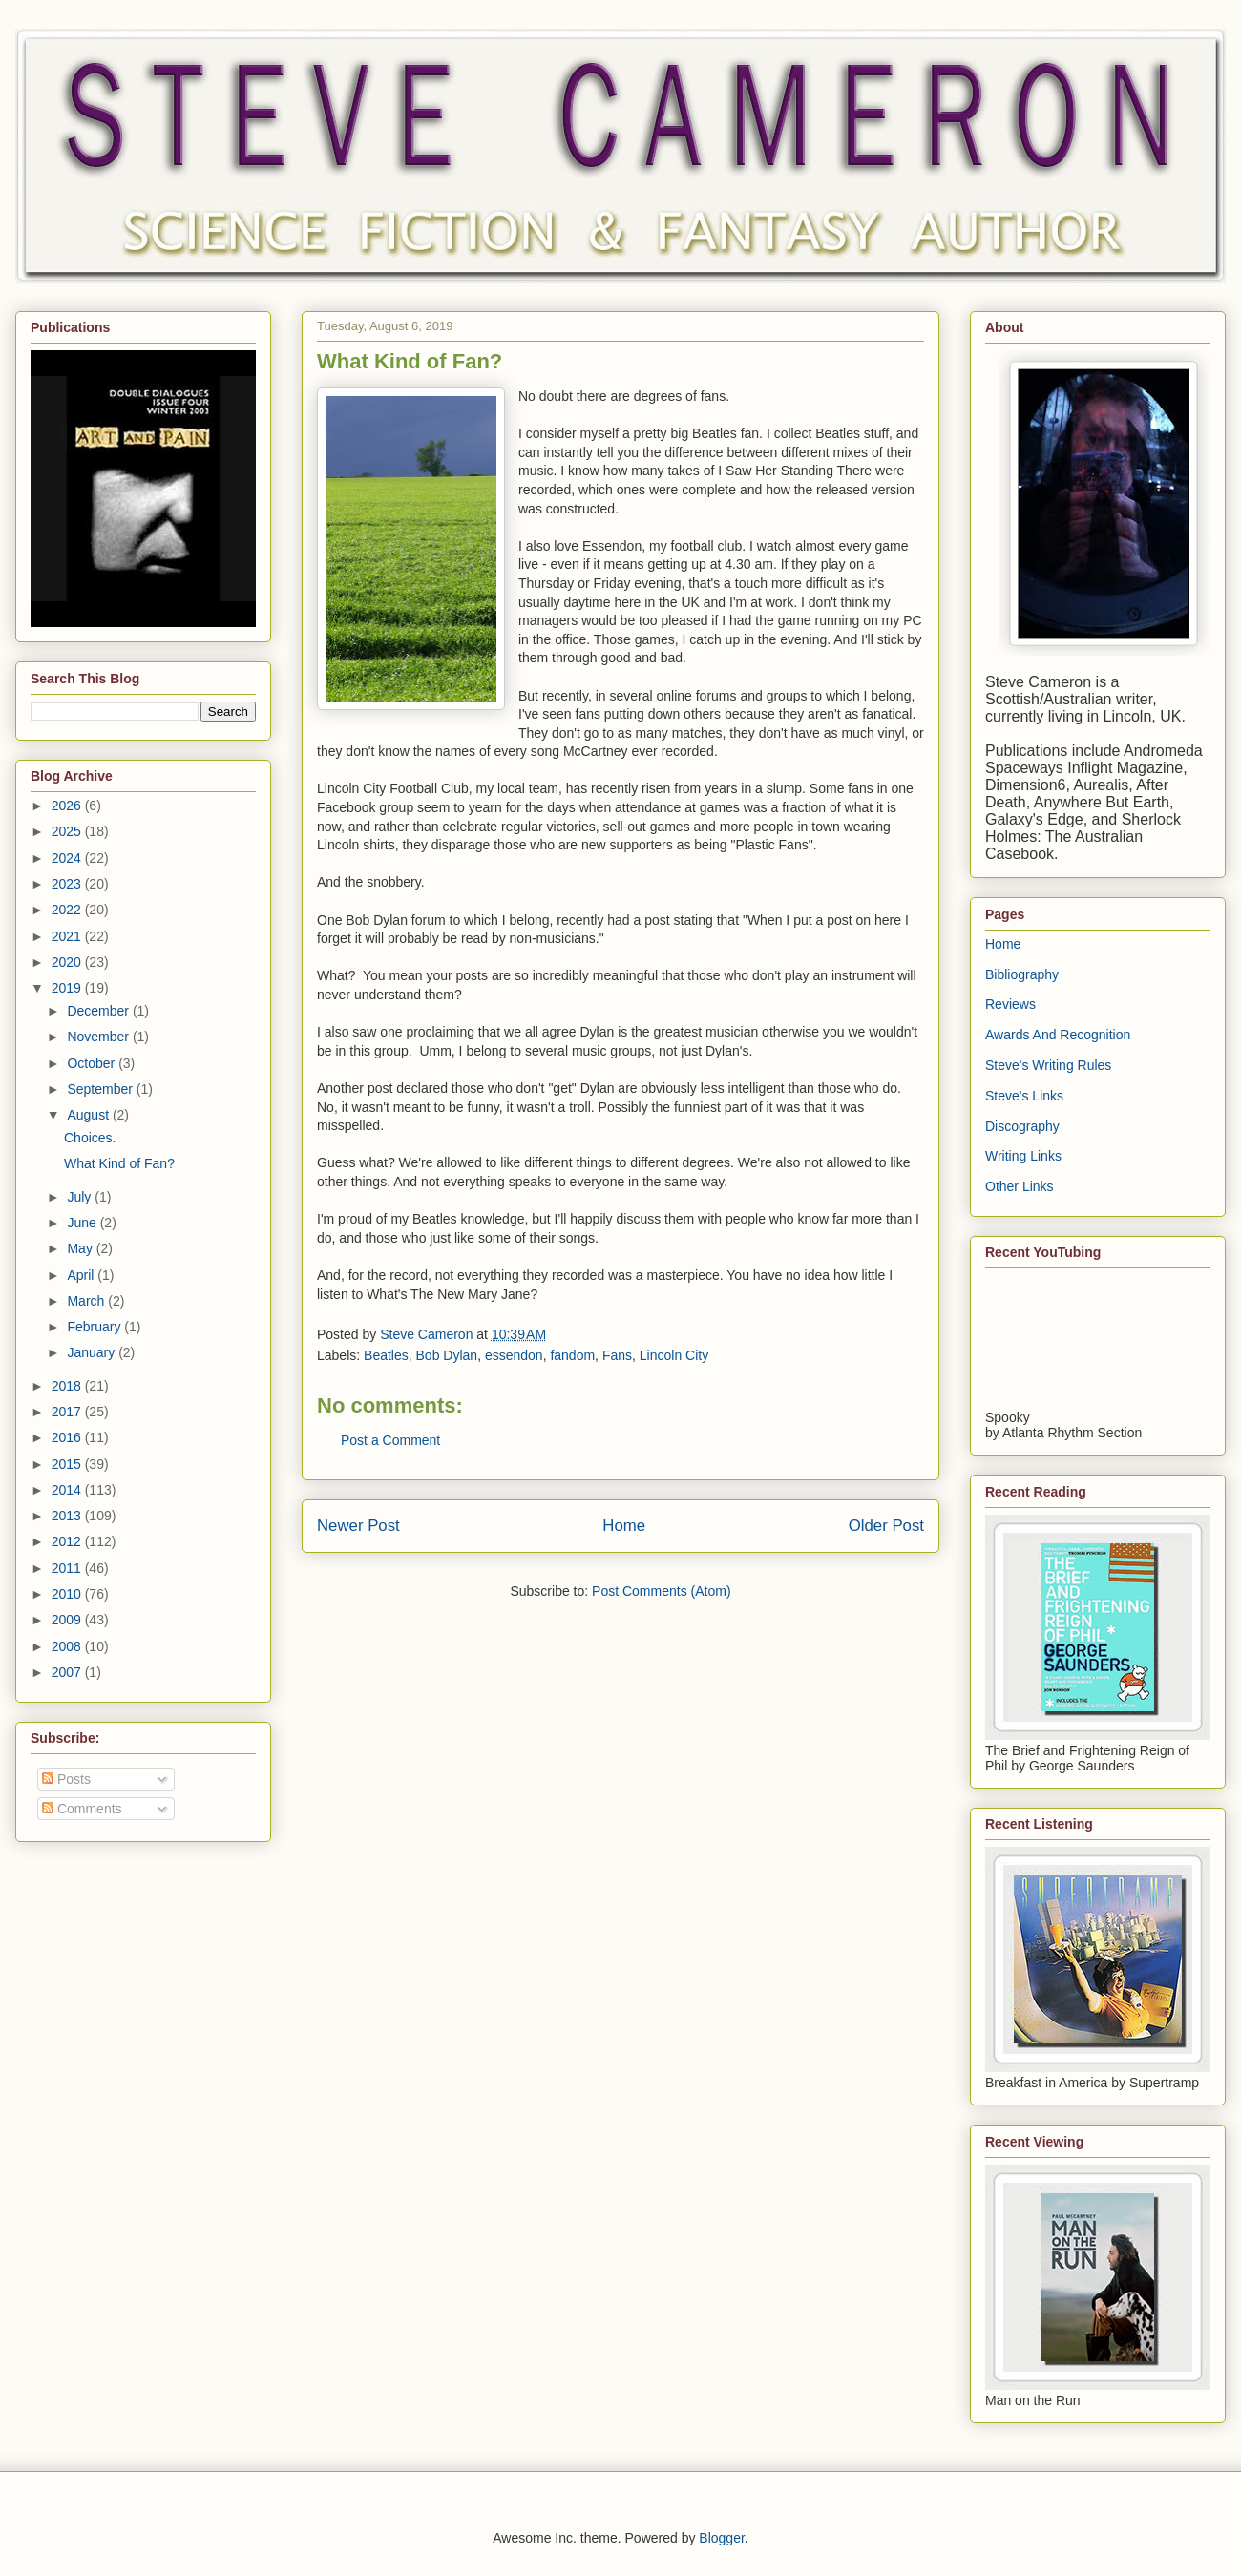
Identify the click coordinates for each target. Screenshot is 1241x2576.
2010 (68, 1594)
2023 (68, 883)
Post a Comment (390, 1440)
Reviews (1010, 1004)
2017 (68, 1411)
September (101, 1089)
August (89, 1114)
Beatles (386, 1355)
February (95, 1326)
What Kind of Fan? (119, 1163)
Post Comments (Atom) (661, 1591)
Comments (82, 1808)
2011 (68, 1568)
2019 (68, 987)
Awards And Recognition (1057, 1034)
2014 (68, 1489)
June (83, 1222)
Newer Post (358, 1526)
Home (623, 1526)
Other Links (1019, 1186)
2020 (68, 962)
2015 (68, 1464)
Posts (66, 1779)
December (99, 1010)
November (99, 1036)
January (92, 1352)
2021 (68, 936)
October (92, 1063)
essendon (514, 1355)
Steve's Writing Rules (1048, 1065)
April (82, 1275)
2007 (68, 1672)
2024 (68, 858)
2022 (68, 909)
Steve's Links (1024, 1095)
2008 (68, 1646)
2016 (68, 1437)
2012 (68, 1541)
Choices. (90, 1137)
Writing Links (1023, 1155)
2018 (68, 1385)
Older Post (886, 1526)
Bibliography (1022, 974)
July (81, 1196)
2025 (68, 831)
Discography (1022, 1126)
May (81, 1248)
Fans (617, 1355)
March (87, 1301)
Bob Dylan (447, 1355)
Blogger (721, 2537)
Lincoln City (674, 1355)
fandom (572, 1355)
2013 (68, 1515)
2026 (68, 805)
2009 (68, 1619)
